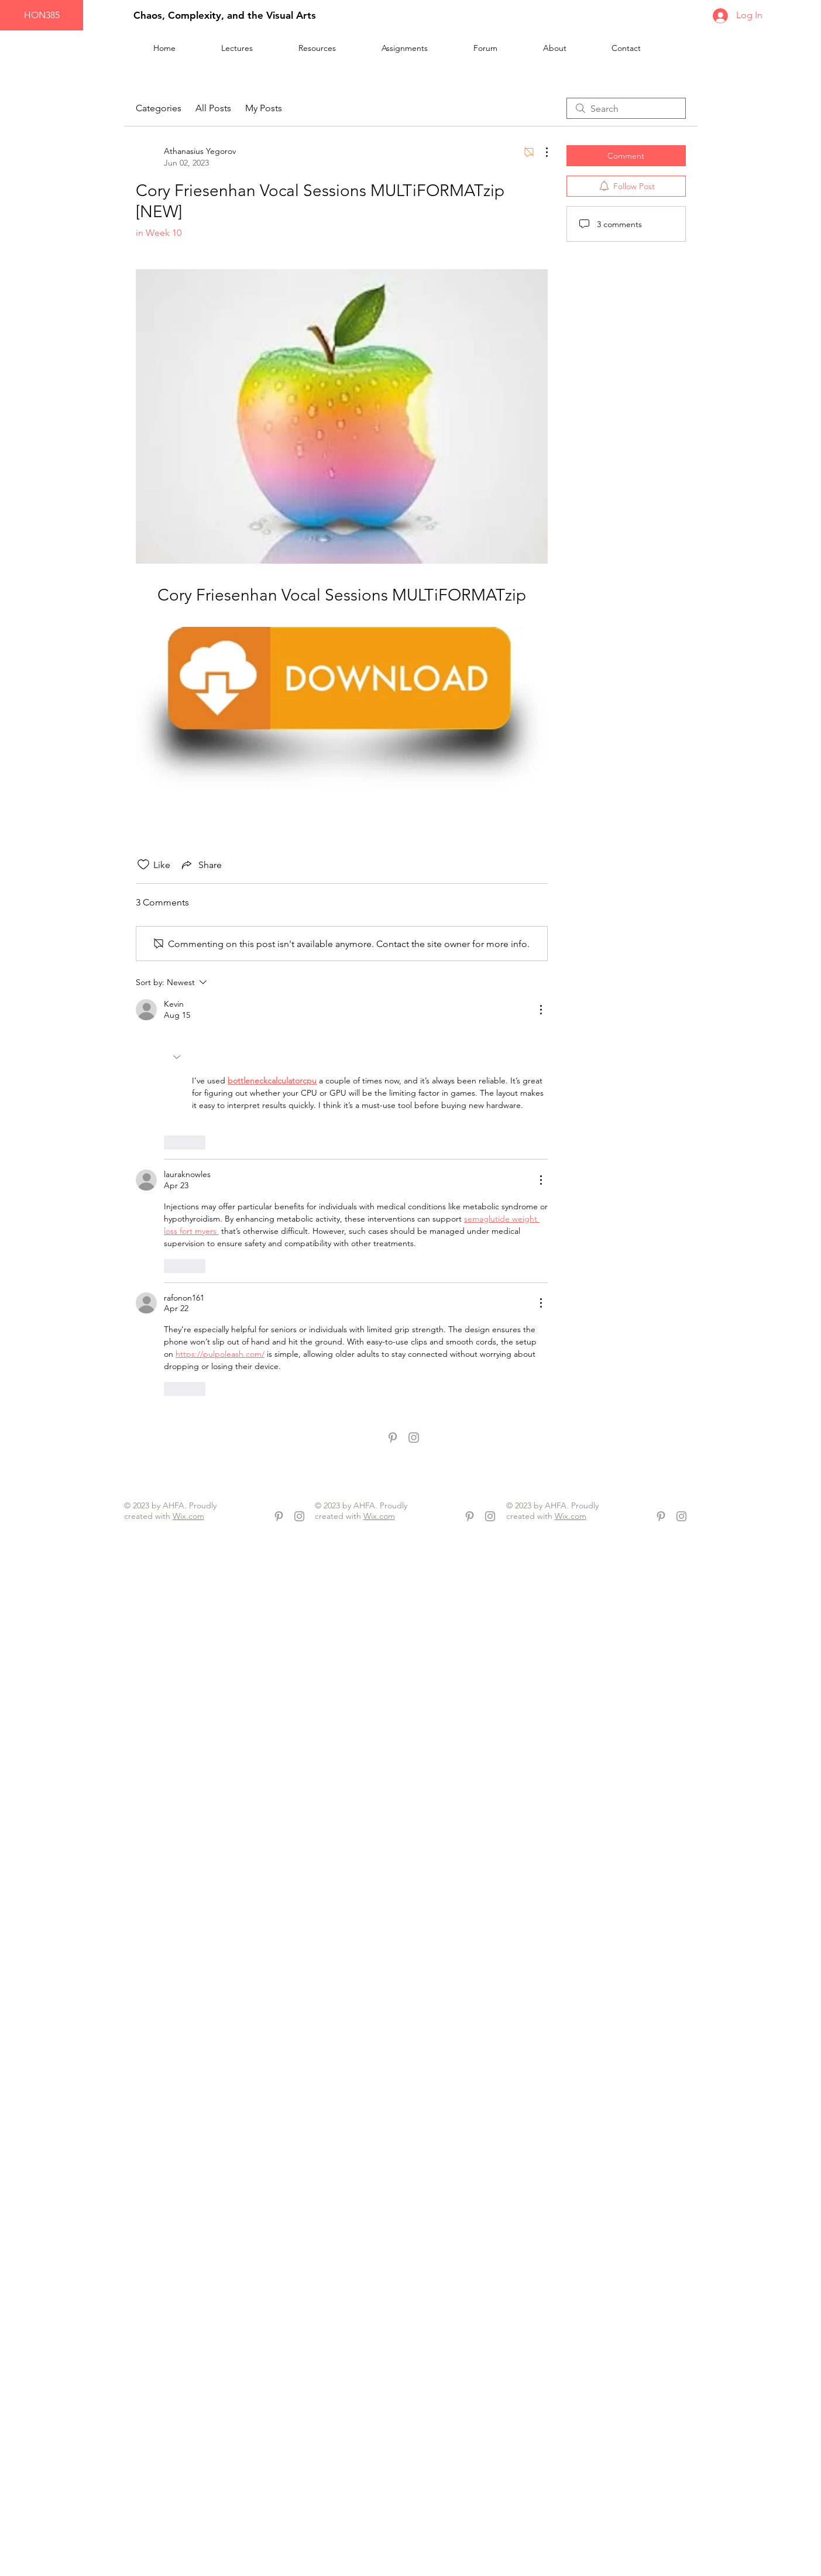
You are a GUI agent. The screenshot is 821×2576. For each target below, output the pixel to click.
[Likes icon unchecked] (143, 864)
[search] (626, 108)
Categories (158, 108)
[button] (330, 48)
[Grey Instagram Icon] (414, 1438)
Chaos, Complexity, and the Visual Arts (224, 15)
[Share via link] (201, 864)
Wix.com (188, 1516)
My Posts (263, 108)
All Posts (213, 108)
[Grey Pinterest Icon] (393, 1438)
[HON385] (41, 15)
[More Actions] (541, 152)
